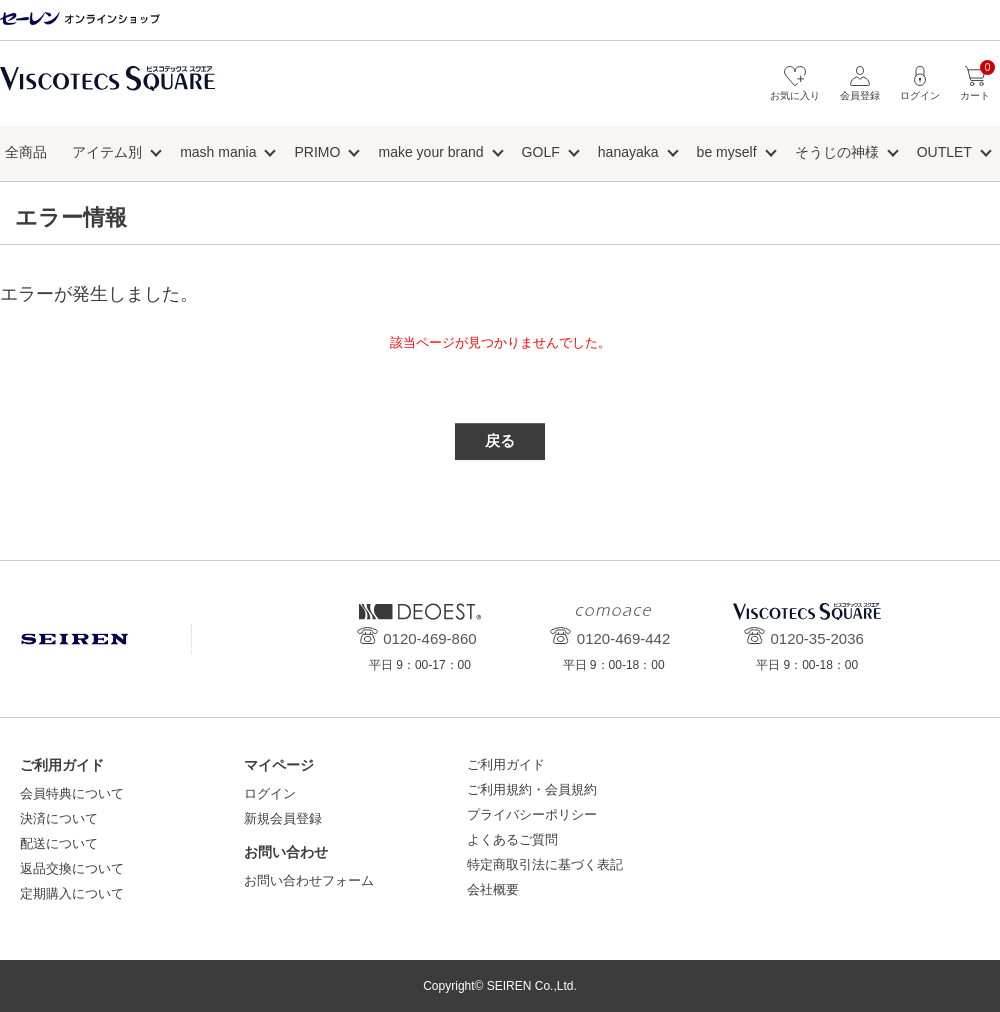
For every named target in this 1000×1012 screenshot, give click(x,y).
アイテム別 (107, 152)
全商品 (26, 152)
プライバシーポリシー (532, 814)
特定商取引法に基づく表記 (545, 864)
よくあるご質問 (512, 839)
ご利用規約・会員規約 (532, 789)
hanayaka (628, 152)
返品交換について (72, 868)
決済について (59, 818)
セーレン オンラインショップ (80, 19)
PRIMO (318, 152)
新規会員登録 (283, 818)
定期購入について (72, 893)
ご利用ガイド (506, 764)
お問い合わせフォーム (309, 880)
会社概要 (493, 889)
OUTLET (944, 152)
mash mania (218, 152)
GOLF (541, 152)
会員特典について (72, 793)
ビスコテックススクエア (107, 88)
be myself (727, 152)
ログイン (270, 793)
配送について (59, 843)
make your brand (430, 152)
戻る (500, 440)
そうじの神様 (837, 152)
